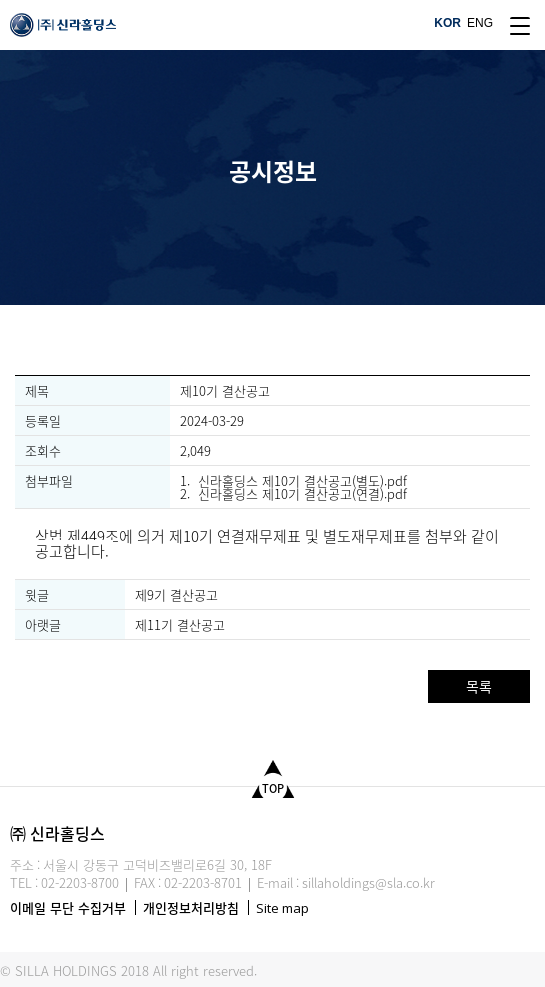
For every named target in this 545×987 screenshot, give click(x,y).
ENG (480, 23)
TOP (273, 788)
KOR (447, 23)
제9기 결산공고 (176, 594)
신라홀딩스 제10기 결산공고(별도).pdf (302, 480)
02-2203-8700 (80, 882)
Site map (282, 908)
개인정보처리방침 (191, 907)
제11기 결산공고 (180, 624)
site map (520, 26)
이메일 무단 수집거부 (68, 907)
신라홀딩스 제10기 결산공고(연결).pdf (302, 493)
